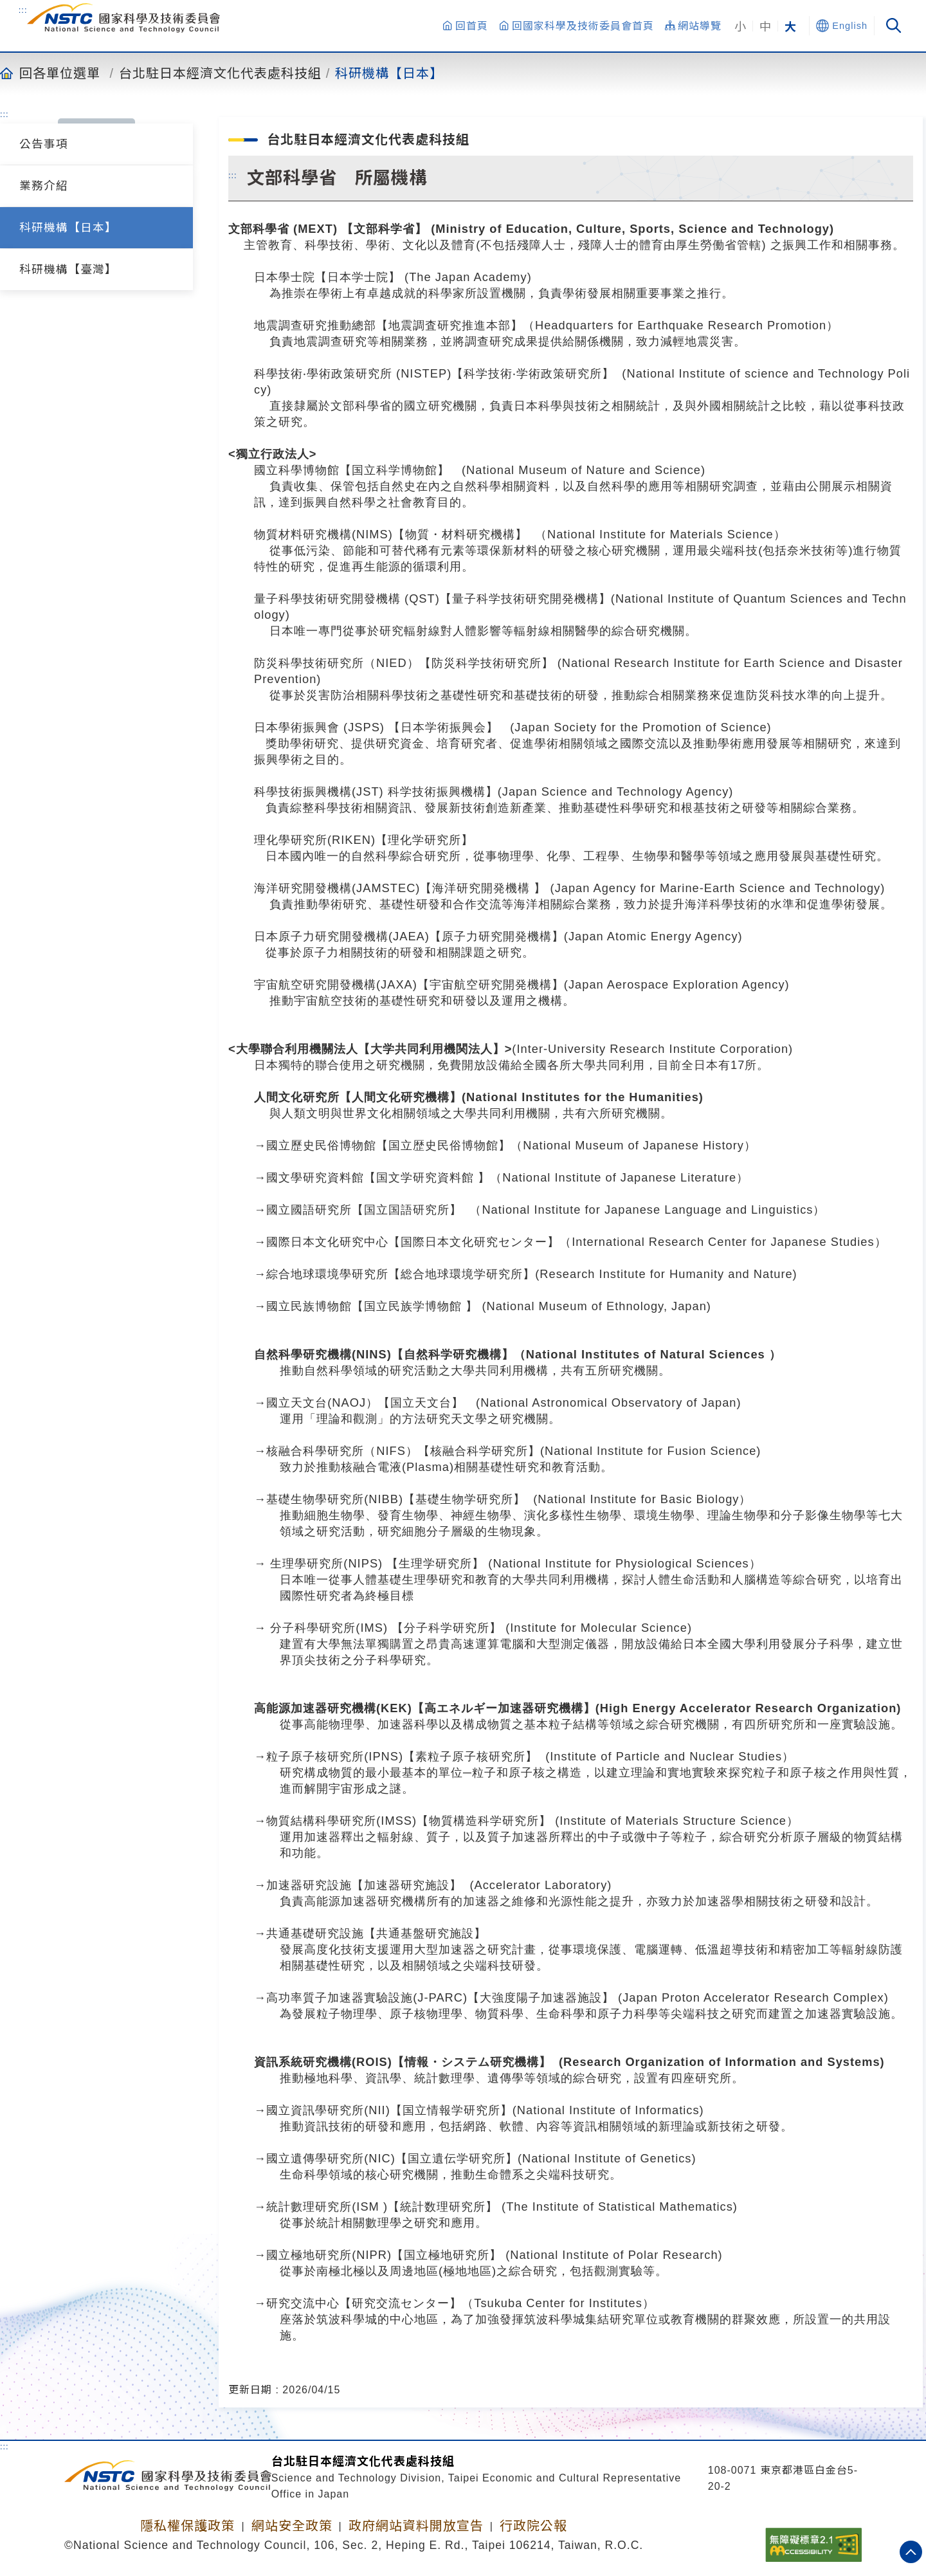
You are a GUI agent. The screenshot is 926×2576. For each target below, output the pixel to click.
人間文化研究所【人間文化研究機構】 (358, 1097)
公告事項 (43, 144)
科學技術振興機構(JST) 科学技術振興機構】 (376, 791)
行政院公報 (533, 2526)
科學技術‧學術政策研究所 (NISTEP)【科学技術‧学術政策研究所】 (434, 373)
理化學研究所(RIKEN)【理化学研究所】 (363, 839)
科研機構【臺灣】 (68, 269)
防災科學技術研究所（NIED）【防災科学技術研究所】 (404, 663)
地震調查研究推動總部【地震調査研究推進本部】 (388, 325)
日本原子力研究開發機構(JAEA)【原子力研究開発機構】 (409, 936)
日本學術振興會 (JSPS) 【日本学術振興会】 (376, 727)
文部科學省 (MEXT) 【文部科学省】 (327, 228)
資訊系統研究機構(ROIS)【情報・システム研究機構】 (402, 2062)
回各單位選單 (59, 72)
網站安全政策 (291, 2526)
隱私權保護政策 (187, 2526)
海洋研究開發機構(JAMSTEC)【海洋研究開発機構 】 (400, 888)
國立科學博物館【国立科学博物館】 (351, 470)
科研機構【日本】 (389, 72)
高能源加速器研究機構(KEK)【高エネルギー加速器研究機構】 (424, 1708)
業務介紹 (43, 185)
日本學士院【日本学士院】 (327, 277)
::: (23, 9)
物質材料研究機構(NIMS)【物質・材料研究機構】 (390, 534)
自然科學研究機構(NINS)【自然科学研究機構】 (384, 1354)
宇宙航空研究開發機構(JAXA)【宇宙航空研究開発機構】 (409, 984)
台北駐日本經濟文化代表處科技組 (220, 72)
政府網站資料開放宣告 (416, 2526)
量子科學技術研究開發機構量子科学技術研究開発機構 (432, 598)
